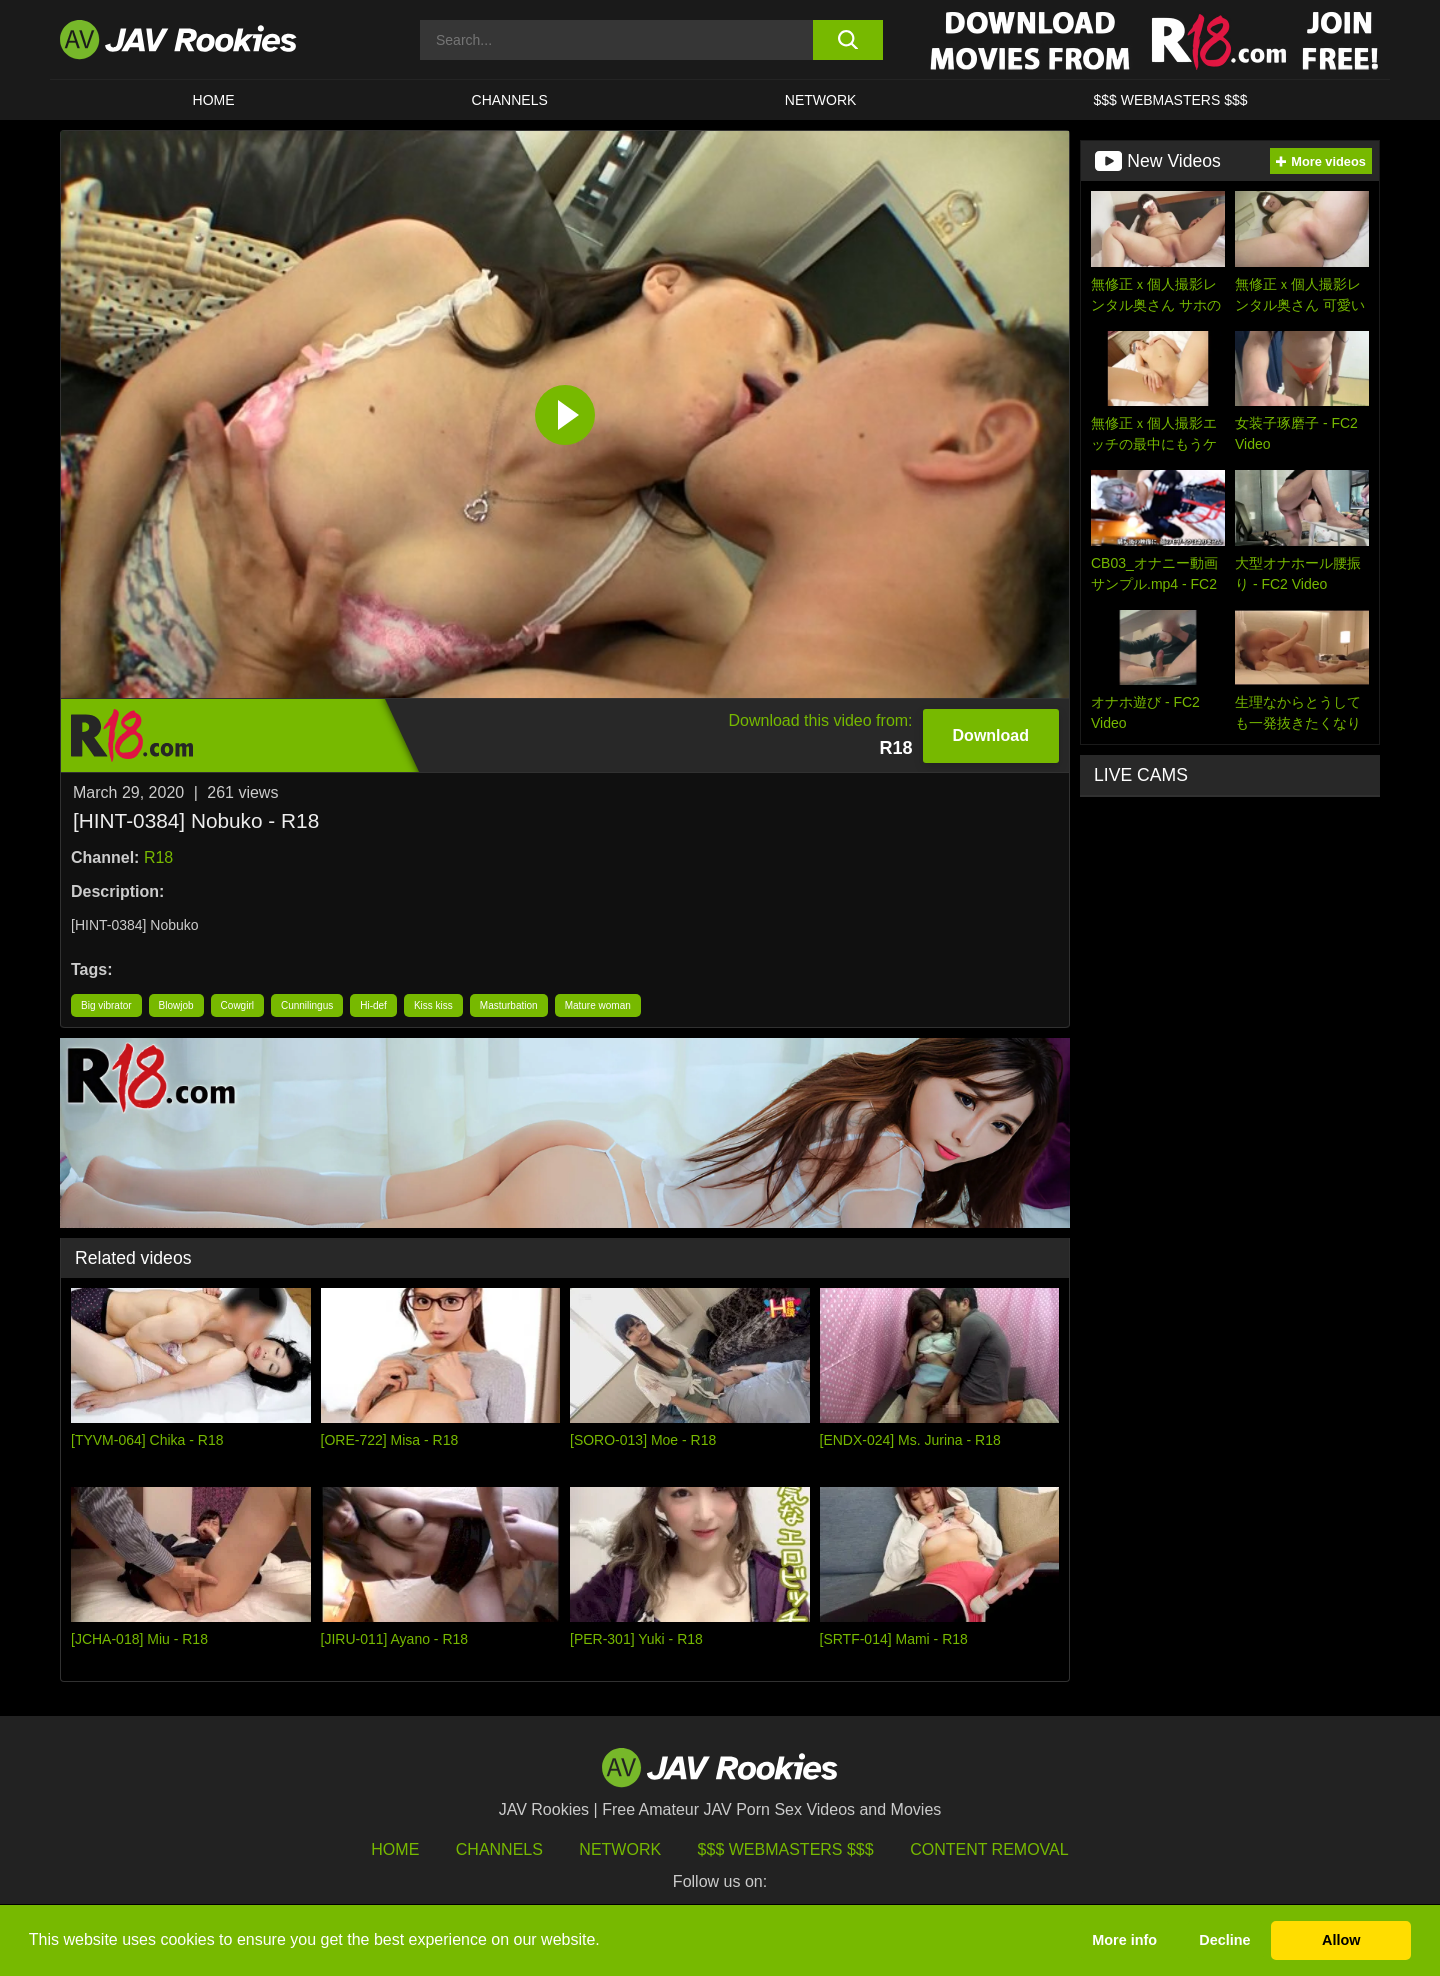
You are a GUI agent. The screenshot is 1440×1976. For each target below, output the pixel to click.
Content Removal (989, 1849)
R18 (158, 857)
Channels (510, 100)
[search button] (847, 40)
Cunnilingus (307, 1005)
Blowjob (176, 1005)
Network (821, 100)
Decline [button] (1224, 1940)
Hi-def (373, 1005)
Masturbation (509, 1005)
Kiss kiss (433, 1005)
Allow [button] (1341, 1940)
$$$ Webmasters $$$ (786, 1849)
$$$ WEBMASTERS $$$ (1170, 100)
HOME (214, 100)
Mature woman (598, 1005)
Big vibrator (106, 1005)
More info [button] (1124, 1940)
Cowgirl (237, 1005)
